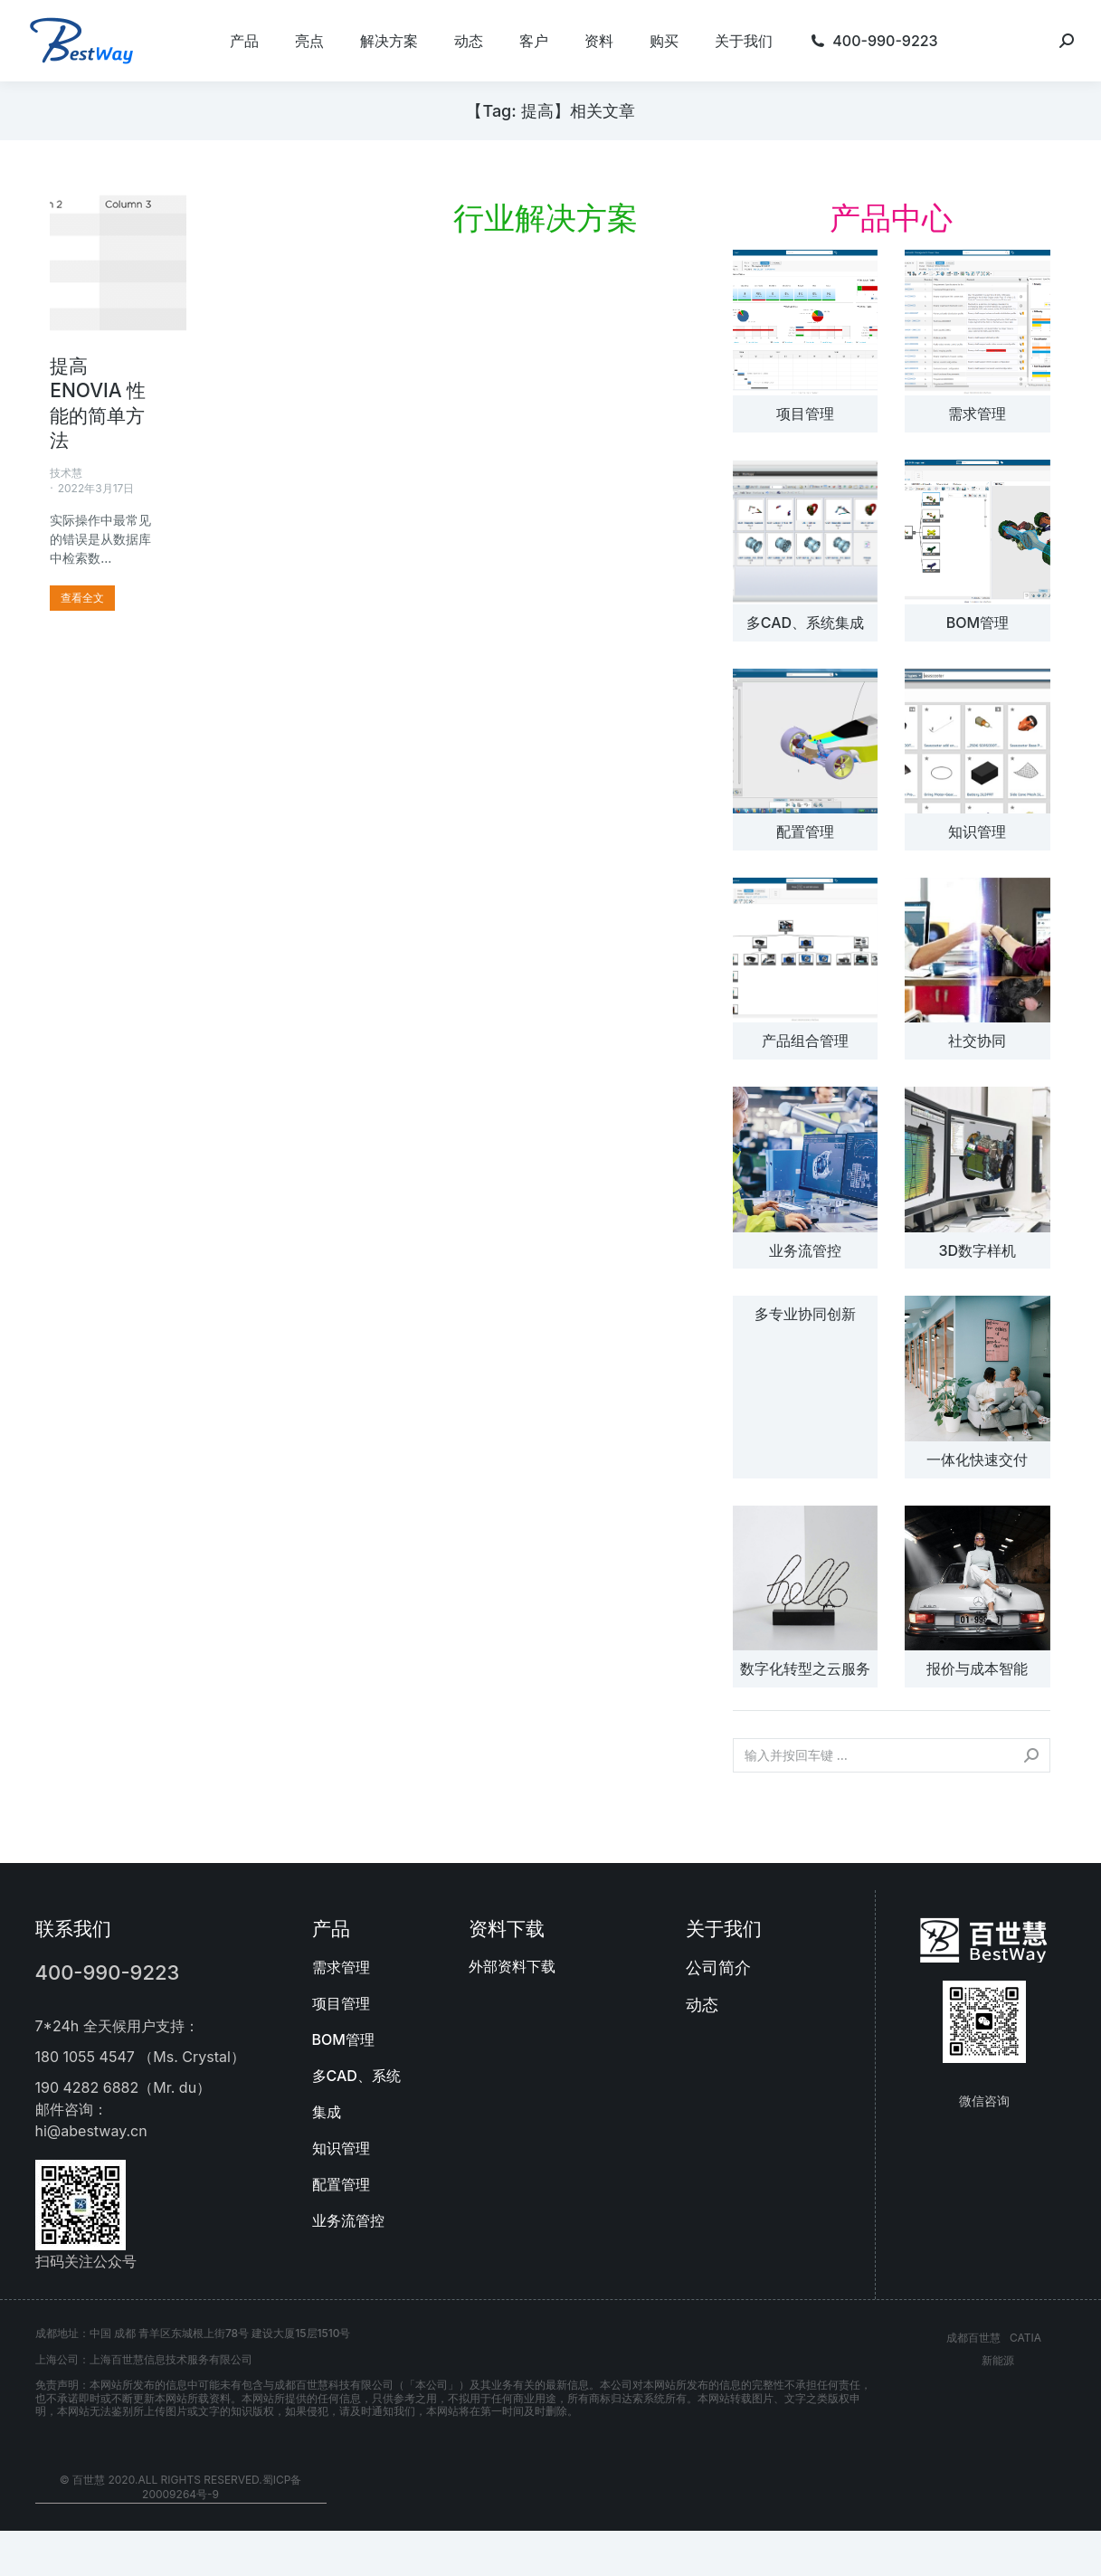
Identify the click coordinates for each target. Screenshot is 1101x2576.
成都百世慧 (973, 2337)
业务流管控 (805, 1250)
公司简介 (718, 1967)
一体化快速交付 (977, 1459)
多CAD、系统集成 (805, 622)
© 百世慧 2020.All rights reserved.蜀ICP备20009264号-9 (181, 2487)
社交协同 (977, 1040)
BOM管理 (977, 622)
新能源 (998, 2360)
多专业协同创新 (805, 1314)
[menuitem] (244, 40)
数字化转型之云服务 (805, 1668)
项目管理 (805, 413)
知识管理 (977, 831)
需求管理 (977, 413)
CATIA (1025, 2337)
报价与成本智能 (977, 1668)
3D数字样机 (978, 1250)
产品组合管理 (805, 1040)
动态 (702, 2004)
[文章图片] (805, 322)
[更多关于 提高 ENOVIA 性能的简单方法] (82, 598)
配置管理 (805, 831)
